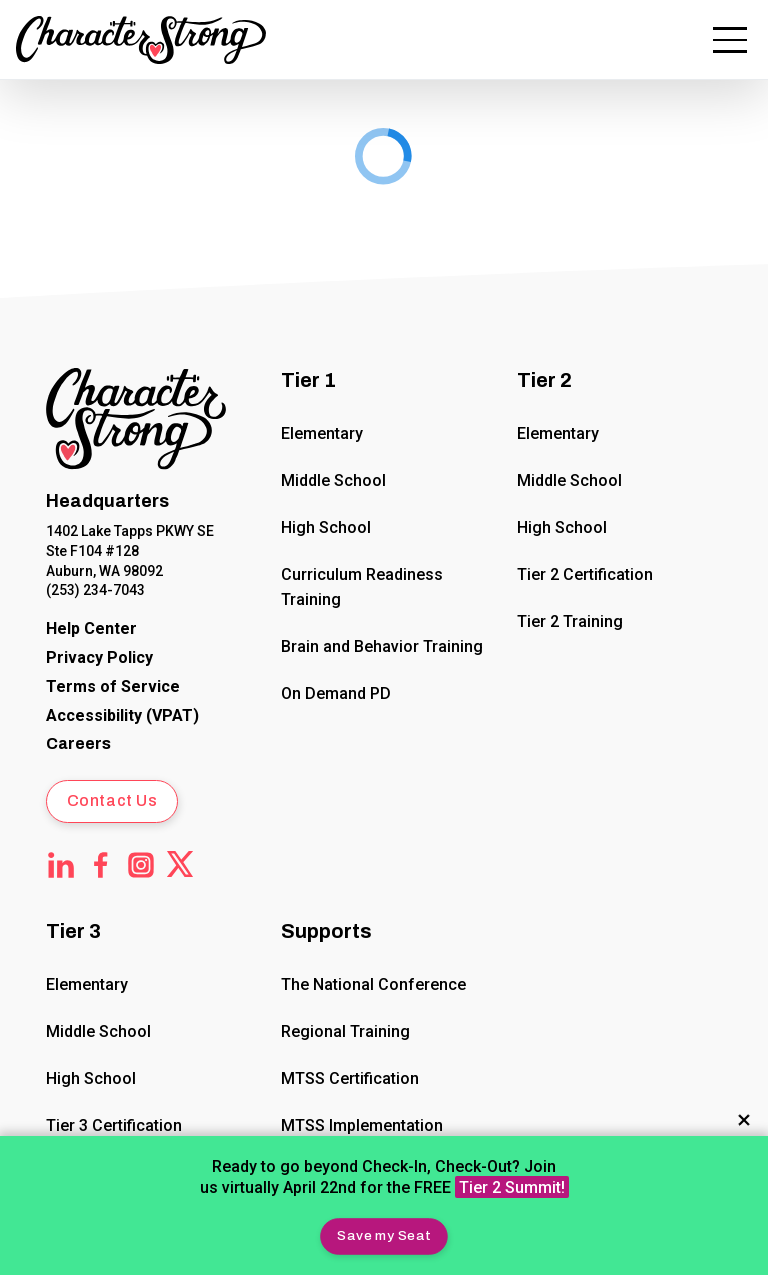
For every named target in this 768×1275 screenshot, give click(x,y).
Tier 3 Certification (114, 1125)
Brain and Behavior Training (383, 646)
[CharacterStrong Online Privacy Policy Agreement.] (99, 658)
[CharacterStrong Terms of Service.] (113, 687)
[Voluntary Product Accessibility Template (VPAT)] (122, 716)
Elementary (323, 433)
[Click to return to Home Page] (136, 422)
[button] (383, 1236)
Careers (78, 743)
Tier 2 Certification (585, 574)
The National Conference (374, 984)
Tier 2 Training (570, 621)
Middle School (334, 480)
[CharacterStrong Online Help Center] (91, 629)
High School (327, 527)
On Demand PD (337, 693)
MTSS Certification (351, 1078)
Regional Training (346, 1031)
